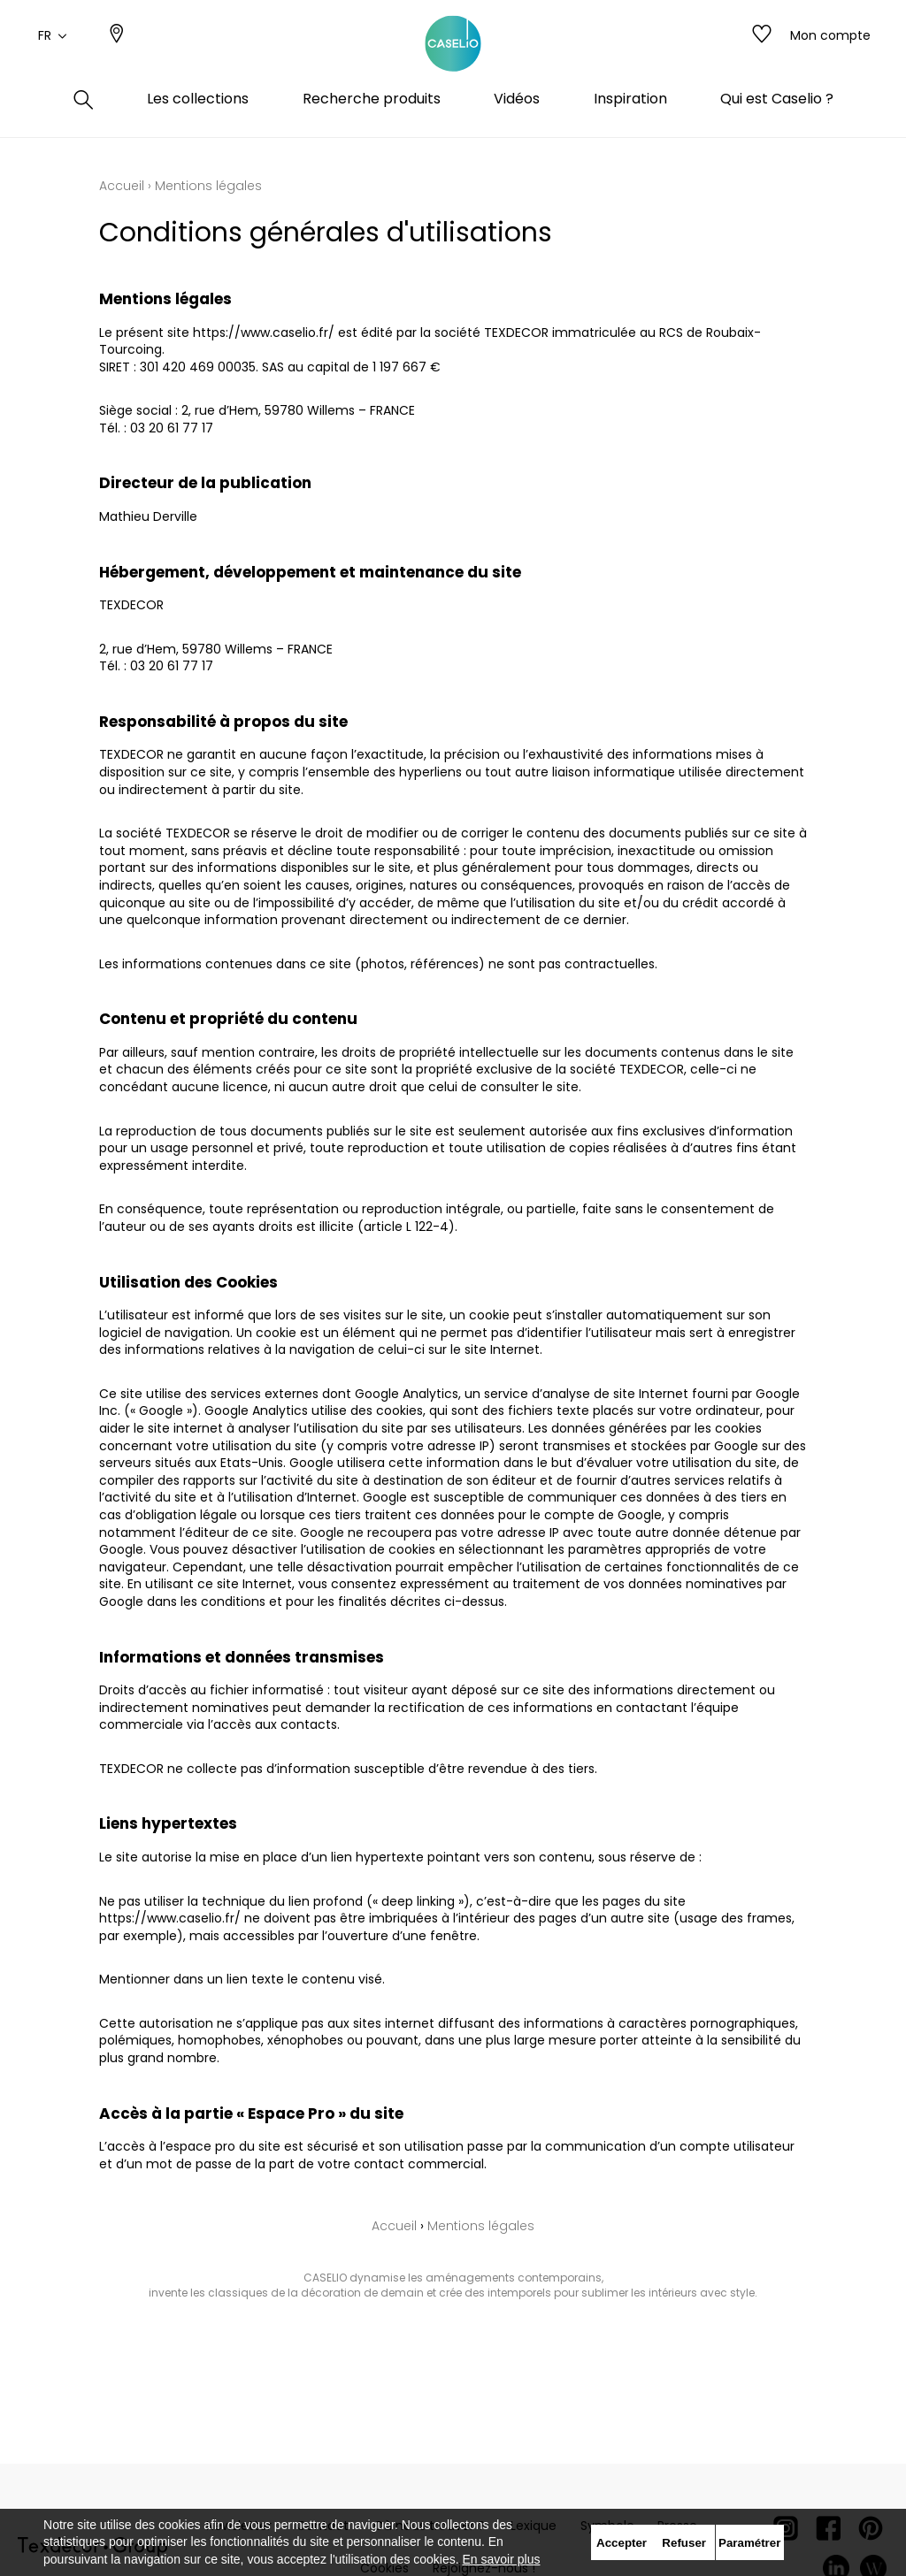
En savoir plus (502, 2559)
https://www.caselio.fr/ (263, 332)
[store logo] (453, 55)
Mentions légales (480, 2226)
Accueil (121, 186)
